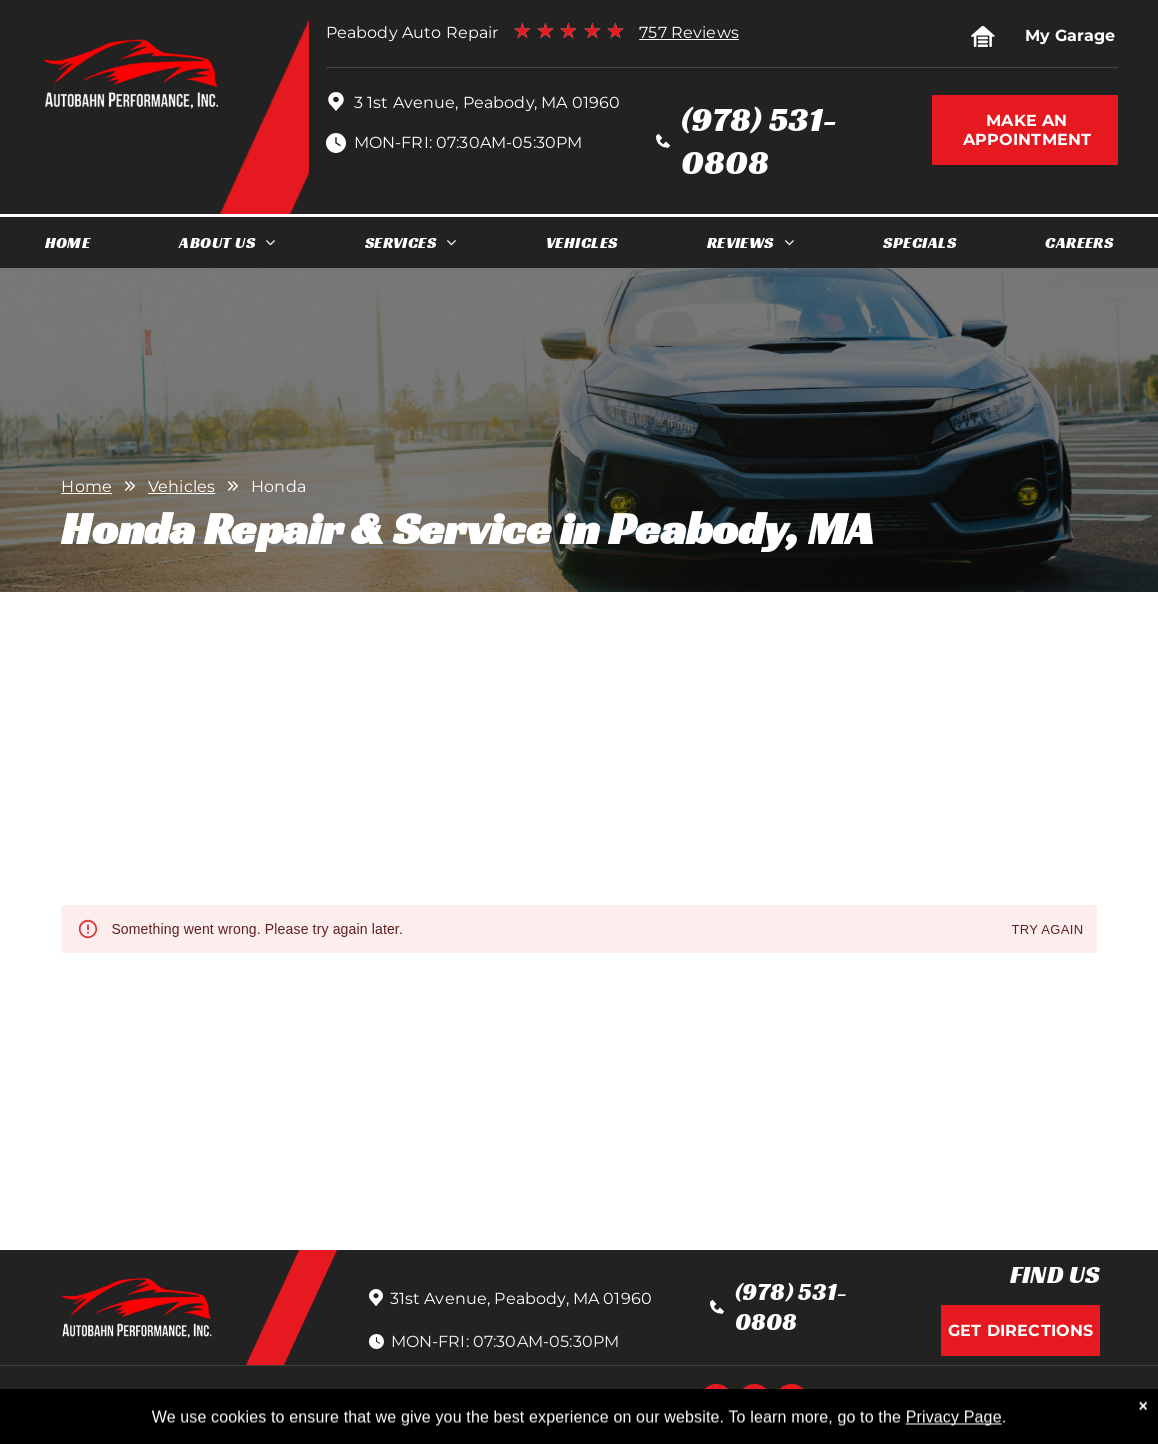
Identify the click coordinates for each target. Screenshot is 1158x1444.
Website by (998, 1403)
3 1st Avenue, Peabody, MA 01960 (487, 102)
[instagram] (754, 1403)
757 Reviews (689, 32)
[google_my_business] (791, 1403)
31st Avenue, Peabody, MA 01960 (521, 1298)
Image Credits (894, 1403)
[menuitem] (68, 242)
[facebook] (716, 1403)
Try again (1047, 930)
